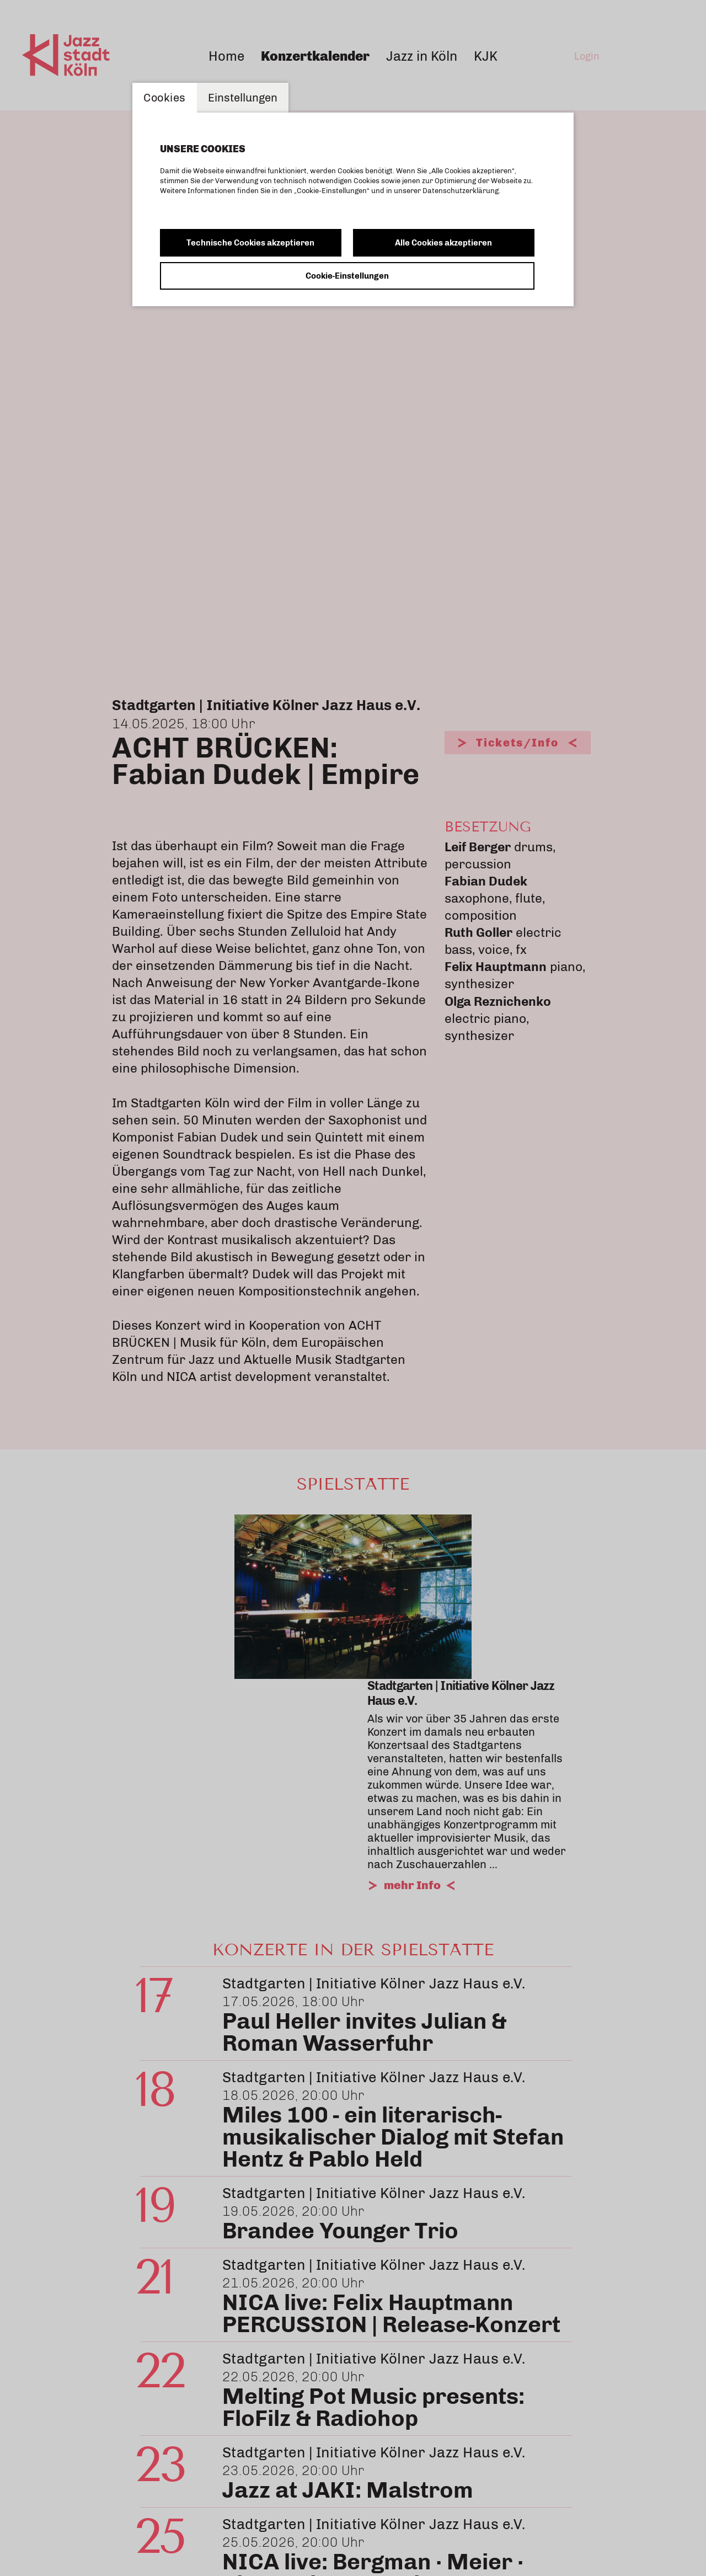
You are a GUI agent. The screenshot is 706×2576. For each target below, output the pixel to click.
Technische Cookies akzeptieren (250, 243)
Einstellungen (242, 97)
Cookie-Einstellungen (347, 276)
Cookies (164, 97)
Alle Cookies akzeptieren (443, 243)
